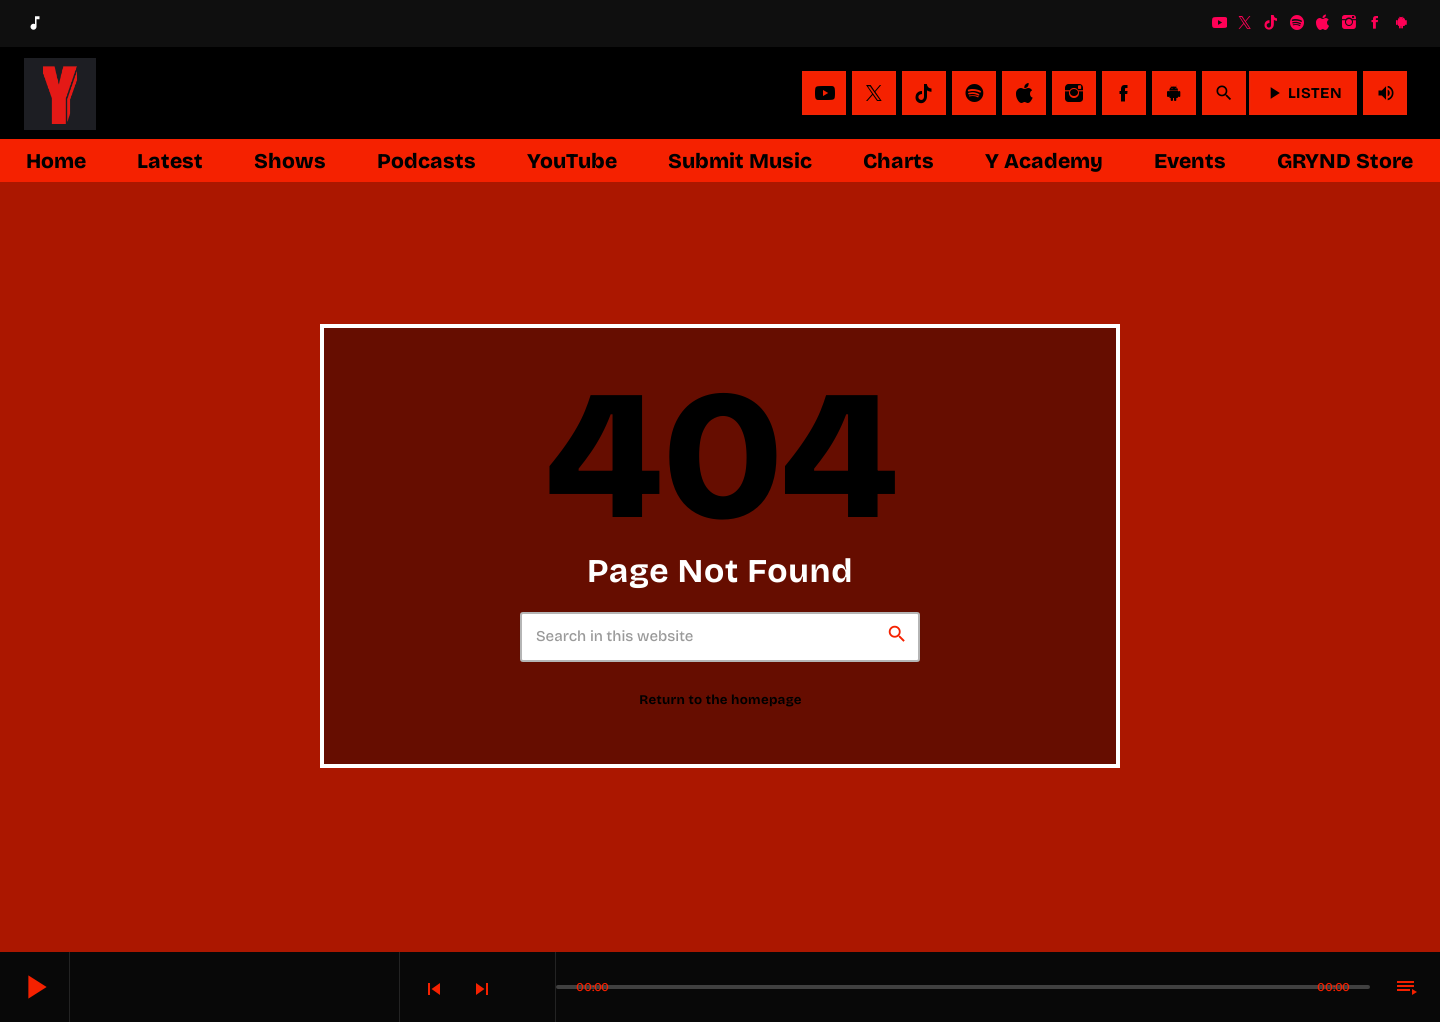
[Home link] (60, 93)
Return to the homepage (720, 700)
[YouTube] (1219, 23)
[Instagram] (1349, 23)
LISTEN (1303, 93)
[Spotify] (1297, 23)
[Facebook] (1375, 23)
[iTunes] (1323, 23)
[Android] (1401, 23)
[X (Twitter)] (1245, 23)
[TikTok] (1271, 23)
